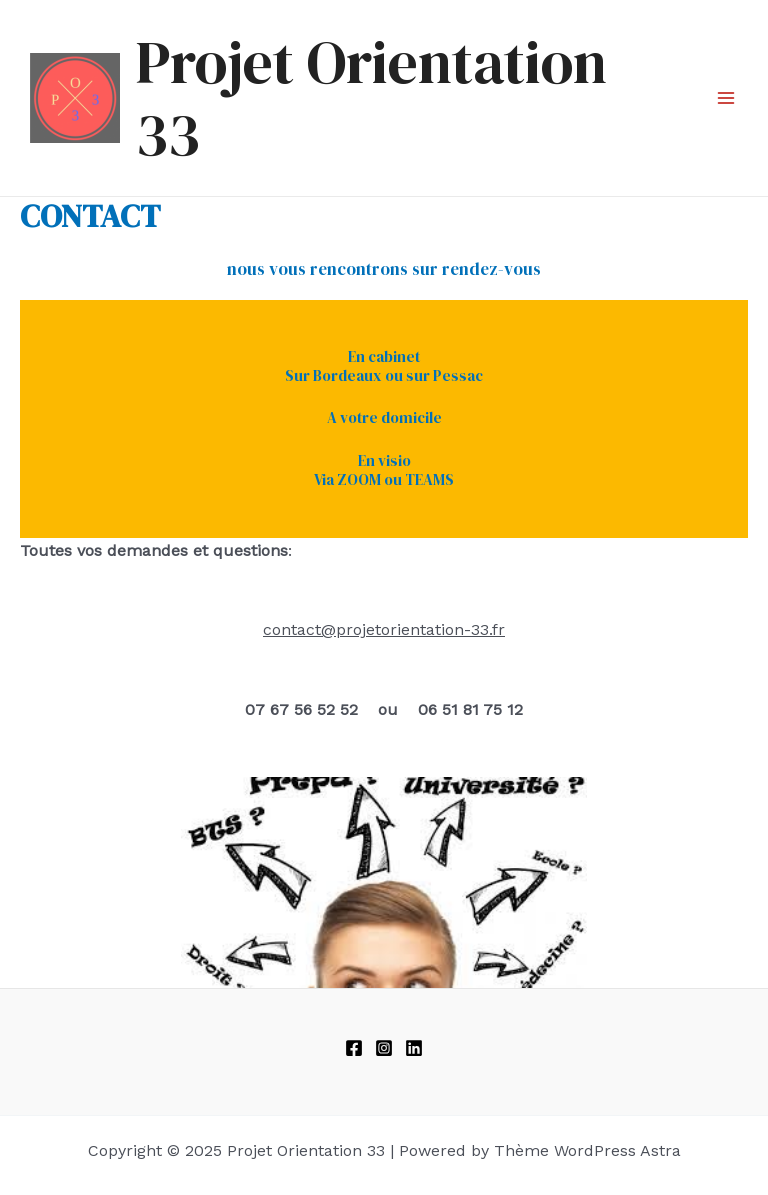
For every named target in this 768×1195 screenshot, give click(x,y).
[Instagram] (384, 1048)
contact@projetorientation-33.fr (384, 629)
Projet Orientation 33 (371, 98)
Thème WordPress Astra (587, 1150)
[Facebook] (354, 1048)
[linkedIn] (414, 1048)
